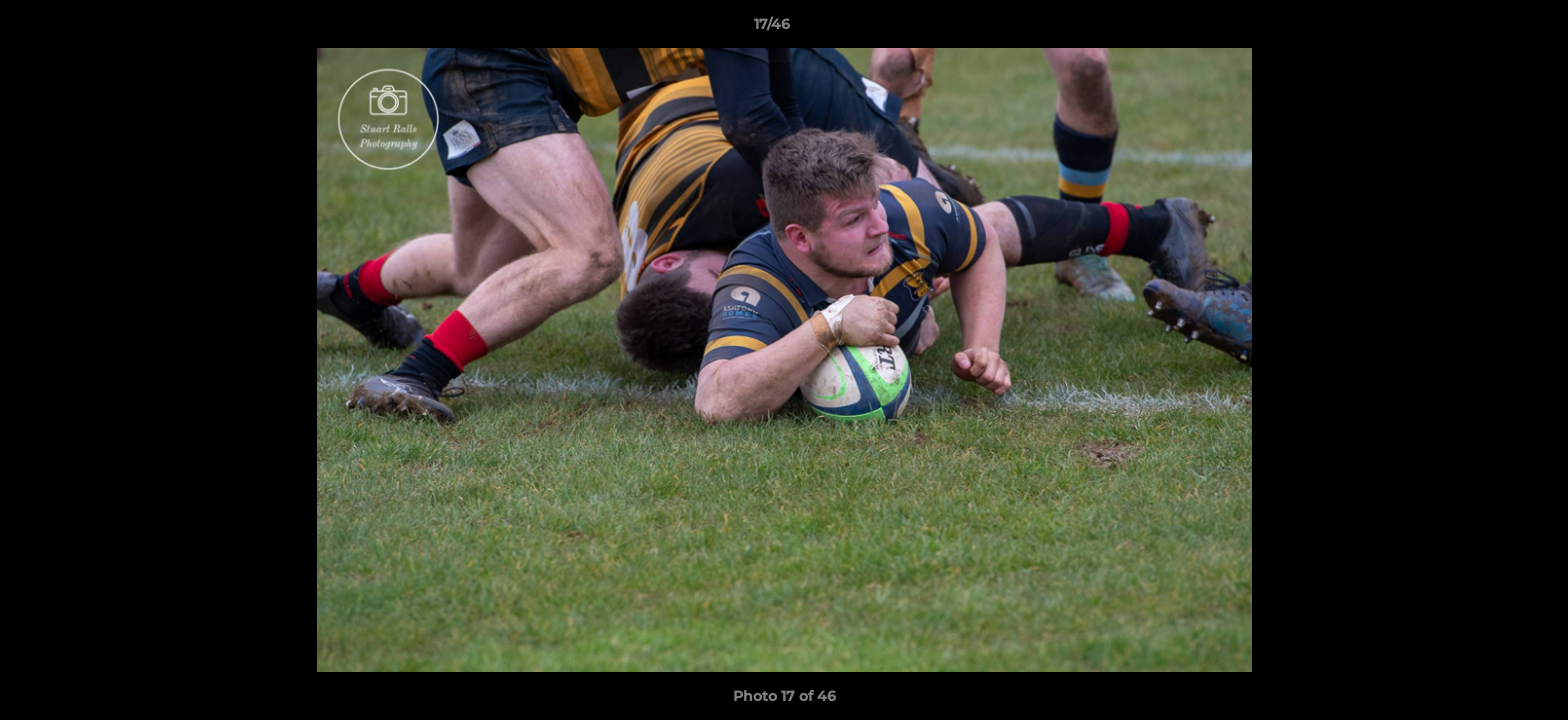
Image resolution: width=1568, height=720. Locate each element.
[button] (1484, 29)
